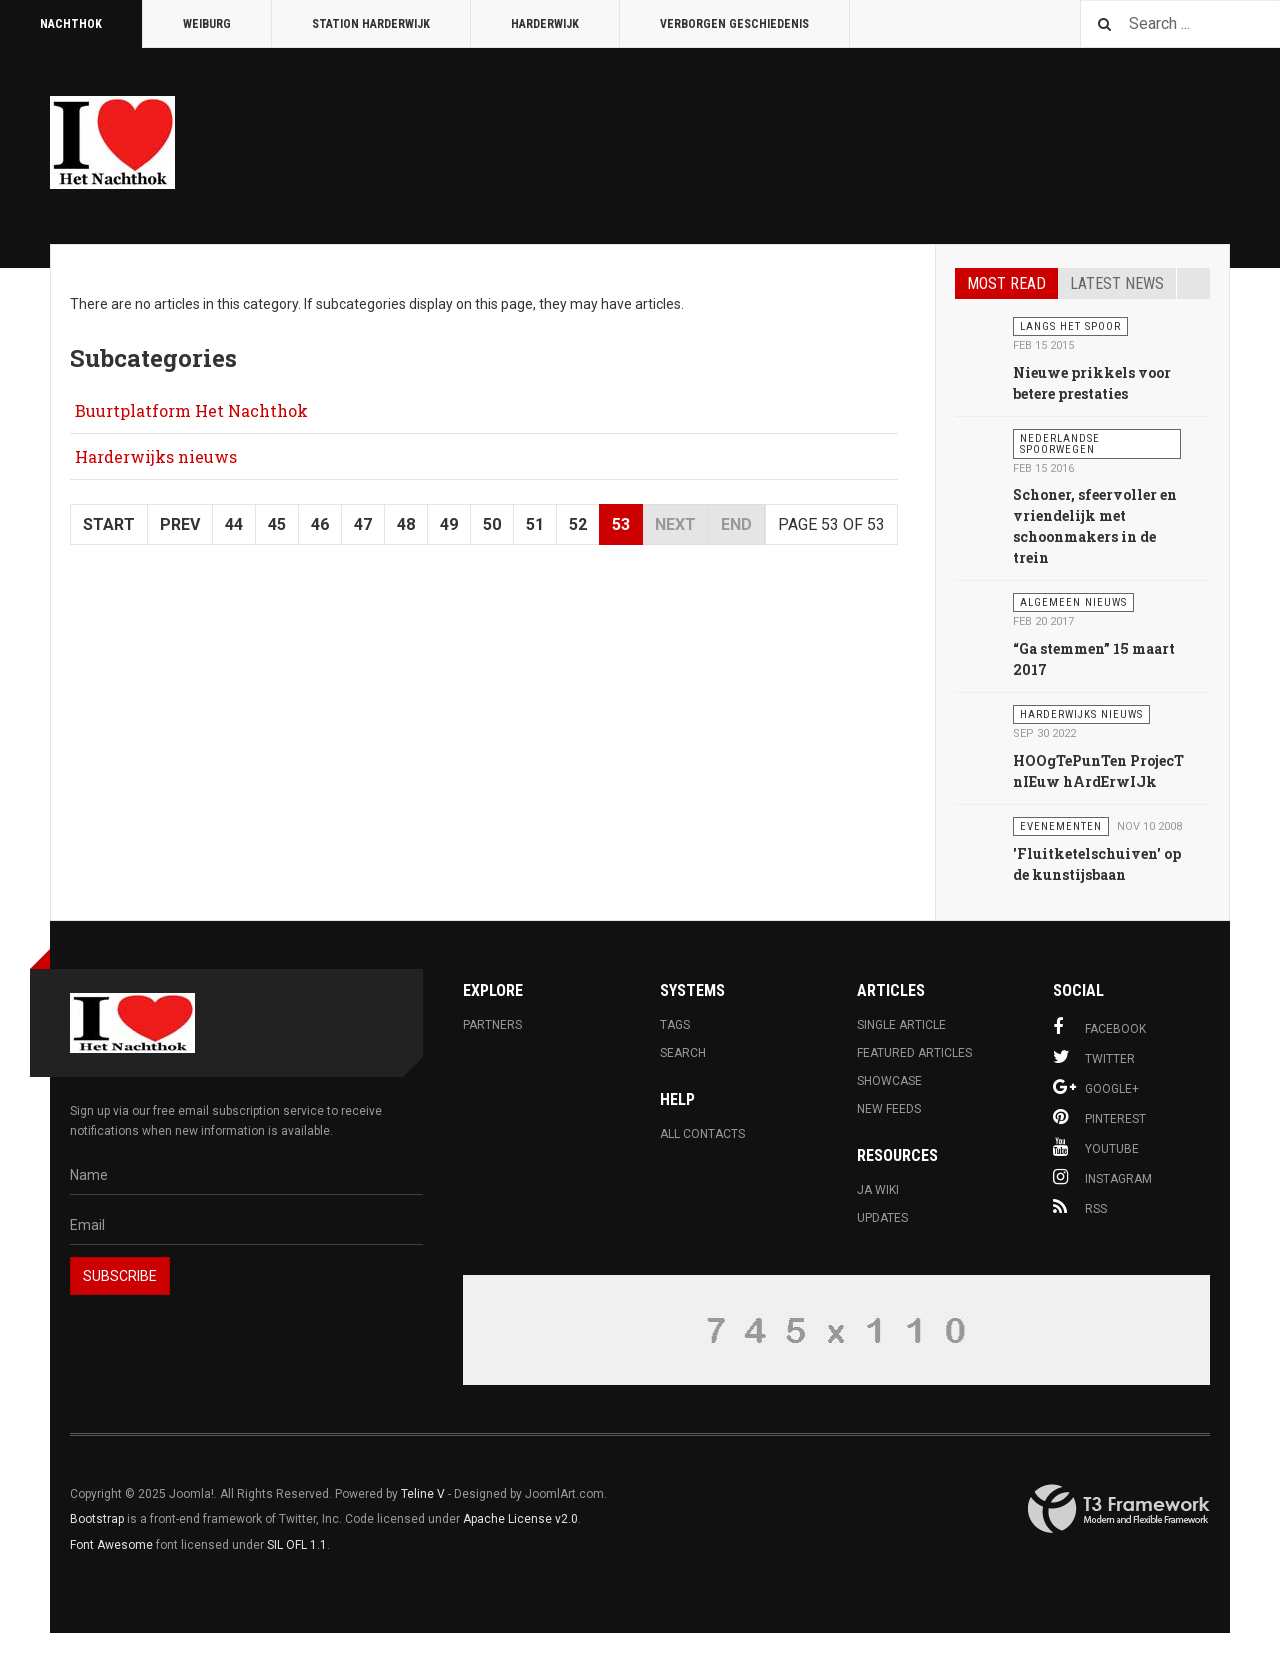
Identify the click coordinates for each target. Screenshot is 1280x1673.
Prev (180, 524)
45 (277, 524)
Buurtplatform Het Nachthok (191, 410)
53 (621, 524)
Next (675, 524)
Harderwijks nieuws (156, 456)
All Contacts (702, 1134)
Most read (1006, 283)
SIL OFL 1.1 (297, 1545)
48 (406, 524)
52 (578, 524)
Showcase (889, 1081)
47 (363, 524)
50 (492, 524)
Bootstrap (97, 1519)
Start (109, 524)
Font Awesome (111, 1545)
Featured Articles (914, 1053)
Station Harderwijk (371, 24)
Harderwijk (545, 24)
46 (320, 524)
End (736, 524)
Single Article (901, 1025)
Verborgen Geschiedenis (734, 24)
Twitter (1094, 1057)
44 (234, 524)
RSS (1080, 1207)
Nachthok (71, 24)
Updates (882, 1218)
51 (535, 524)
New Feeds (889, 1109)
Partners (492, 1025)
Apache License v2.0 (520, 1519)
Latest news (1117, 283)
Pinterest (1099, 1117)
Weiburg (207, 24)
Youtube (1096, 1147)
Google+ (1096, 1087)
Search (683, 1053)
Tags (675, 1025)
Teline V (423, 1494)
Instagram (1102, 1177)
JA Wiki (878, 1190)
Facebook (1099, 1027)
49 (449, 524)
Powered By (1119, 1509)
